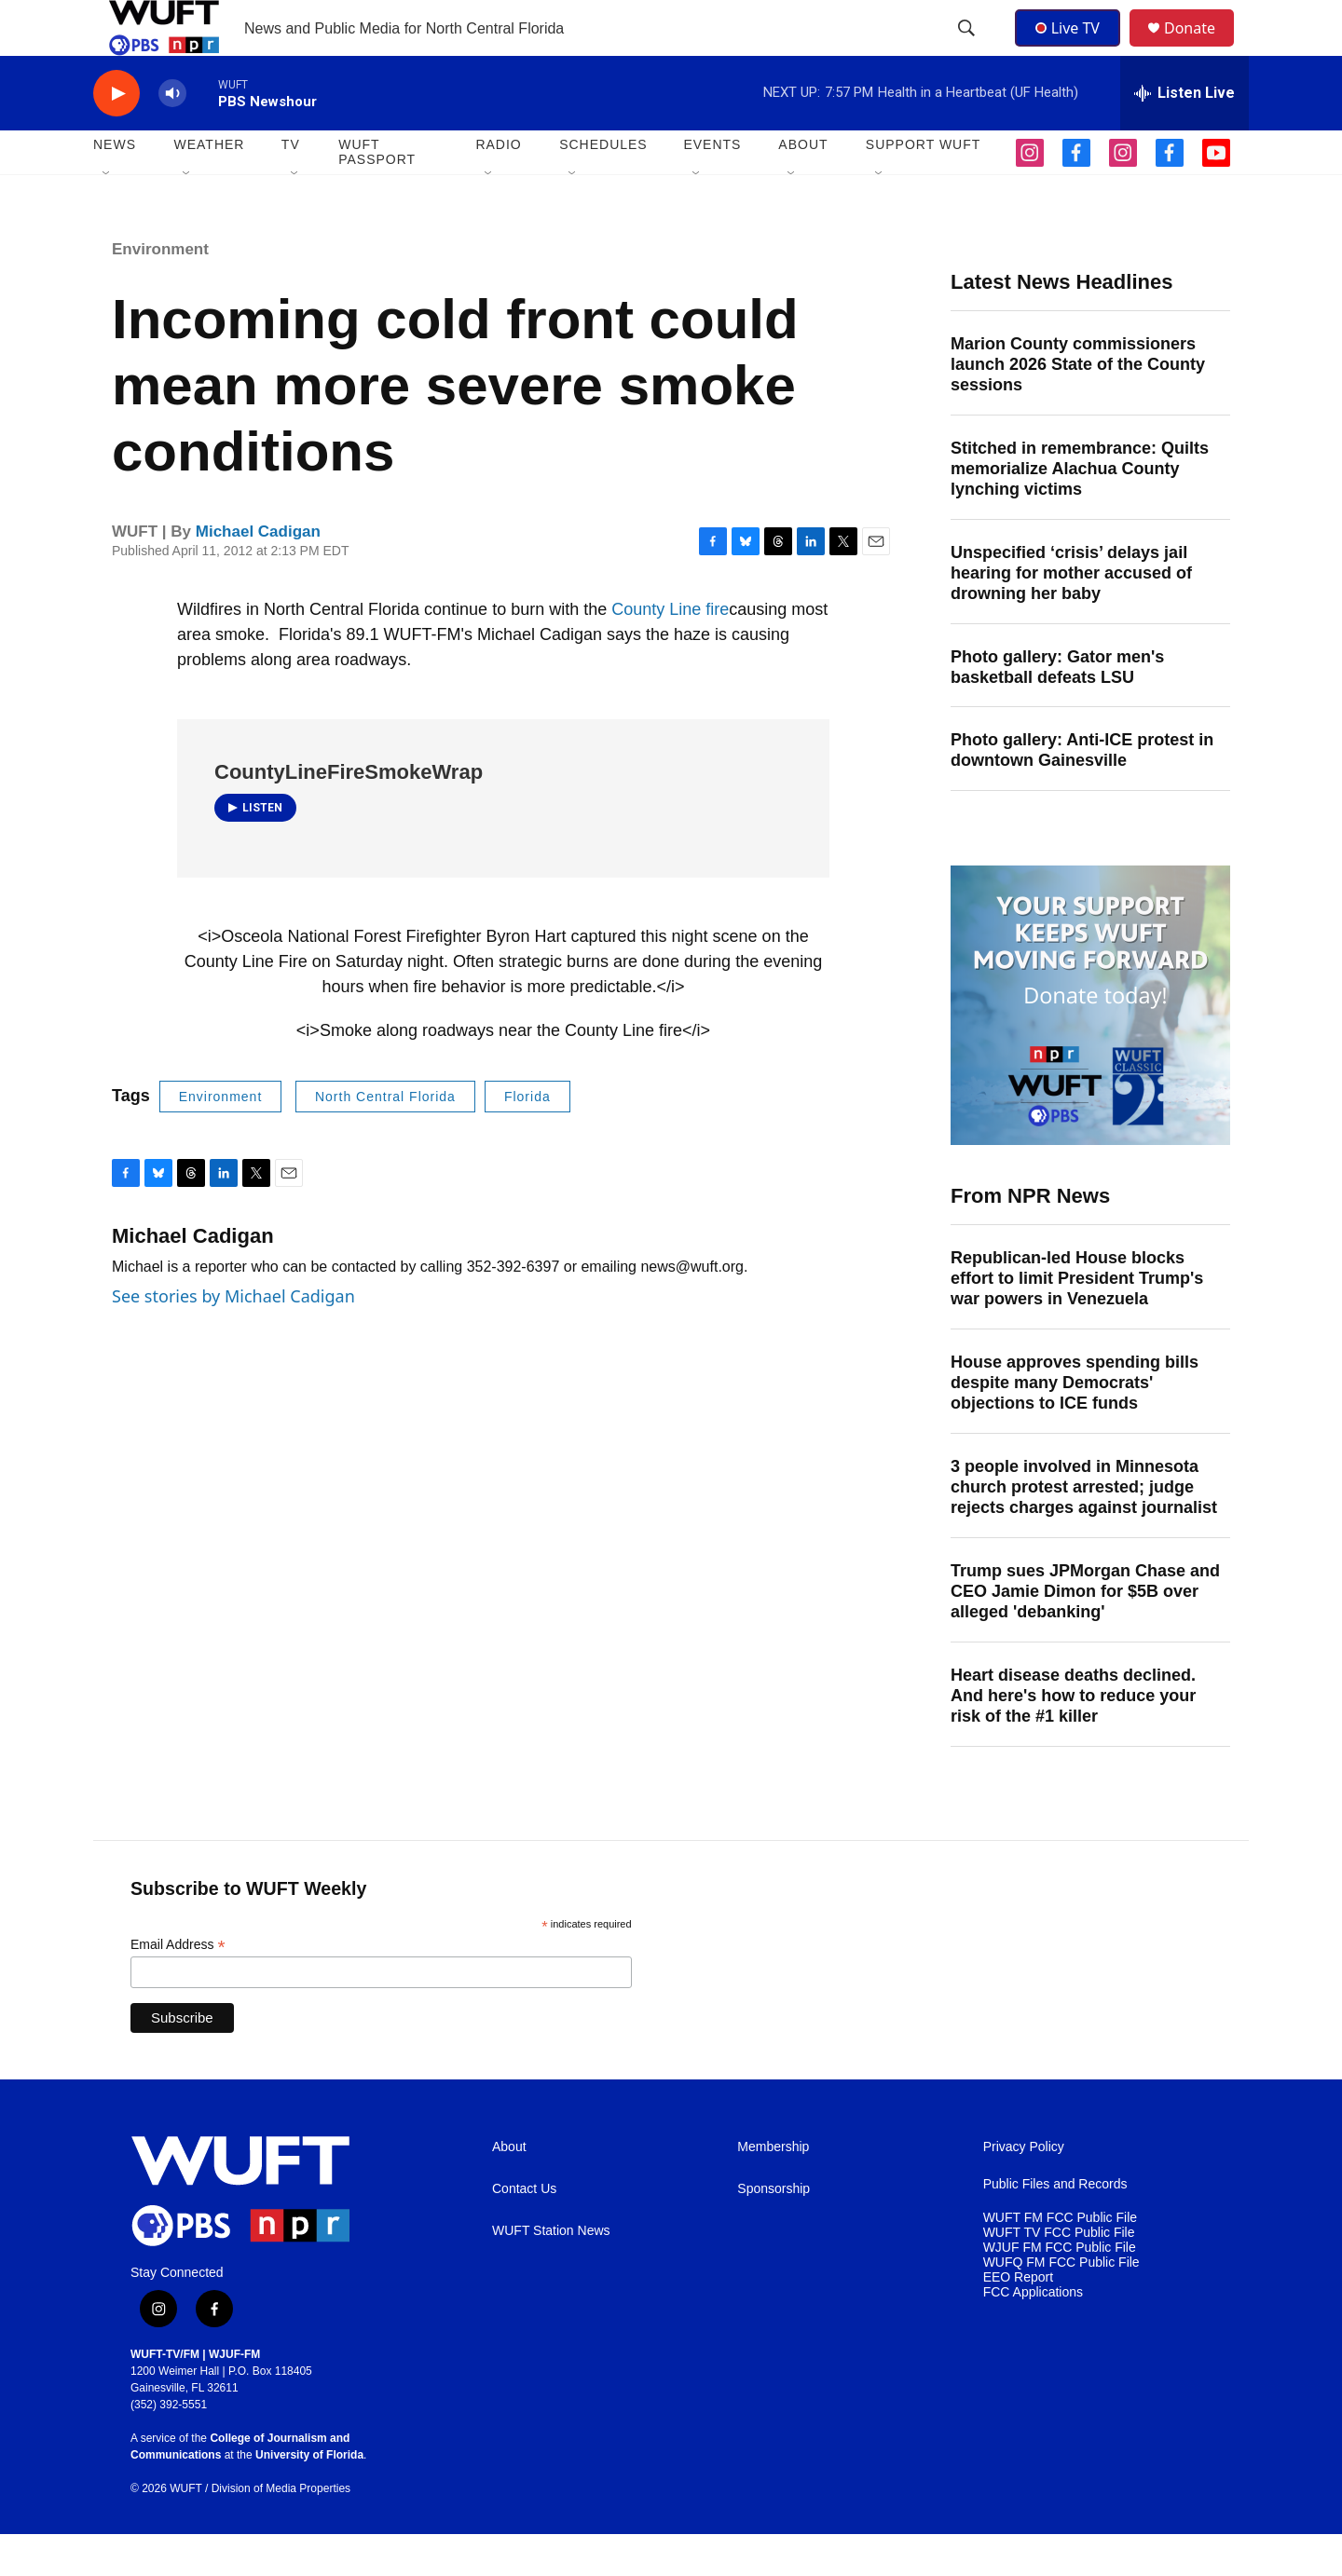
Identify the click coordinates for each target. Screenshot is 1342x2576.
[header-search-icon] (968, 49)
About (509, 2189)
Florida (527, 1138)
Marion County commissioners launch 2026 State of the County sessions (1078, 406)
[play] (116, 135)
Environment (160, 291)
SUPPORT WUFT (923, 186)
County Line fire (670, 651)
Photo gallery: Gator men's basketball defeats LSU (1057, 709)
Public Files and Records (1055, 2226)
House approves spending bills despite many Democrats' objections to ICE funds (1074, 1424)
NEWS (114, 186)
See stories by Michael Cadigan (233, 1338)
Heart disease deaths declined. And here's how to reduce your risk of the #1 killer (1073, 1737)
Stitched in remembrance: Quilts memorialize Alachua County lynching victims (1080, 510)
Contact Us (524, 2231)
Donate (1201, 49)
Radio (498, 186)
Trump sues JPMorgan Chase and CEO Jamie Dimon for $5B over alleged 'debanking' (1085, 1633)
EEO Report (1018, 2319)
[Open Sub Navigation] (107, 216)
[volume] (172, 136)
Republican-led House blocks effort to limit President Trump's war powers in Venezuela (1077, 1320)
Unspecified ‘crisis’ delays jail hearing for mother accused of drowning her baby (1071, 615)
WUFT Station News (551, 2273)
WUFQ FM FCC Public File (1061, 2304)
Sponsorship (773, 2231)
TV (290, 186)
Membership (773, 2189)
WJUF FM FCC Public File (1059, 2290)
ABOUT (803, 186)
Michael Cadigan (258, 573)
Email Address (178, 1987)
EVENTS (712, 186)
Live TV (1072, 48)
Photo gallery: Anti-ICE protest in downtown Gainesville (1082, 791)
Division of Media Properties (281, 2530)
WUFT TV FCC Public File (1059, 2275)
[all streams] (1184, 135)
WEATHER (208, 186)
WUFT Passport (377, 194)
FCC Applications (1033, 2334)
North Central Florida (385, 1138)
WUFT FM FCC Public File (1060, 2260)
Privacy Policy (1023, 2189)
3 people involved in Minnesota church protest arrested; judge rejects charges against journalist (1084, 1529)
